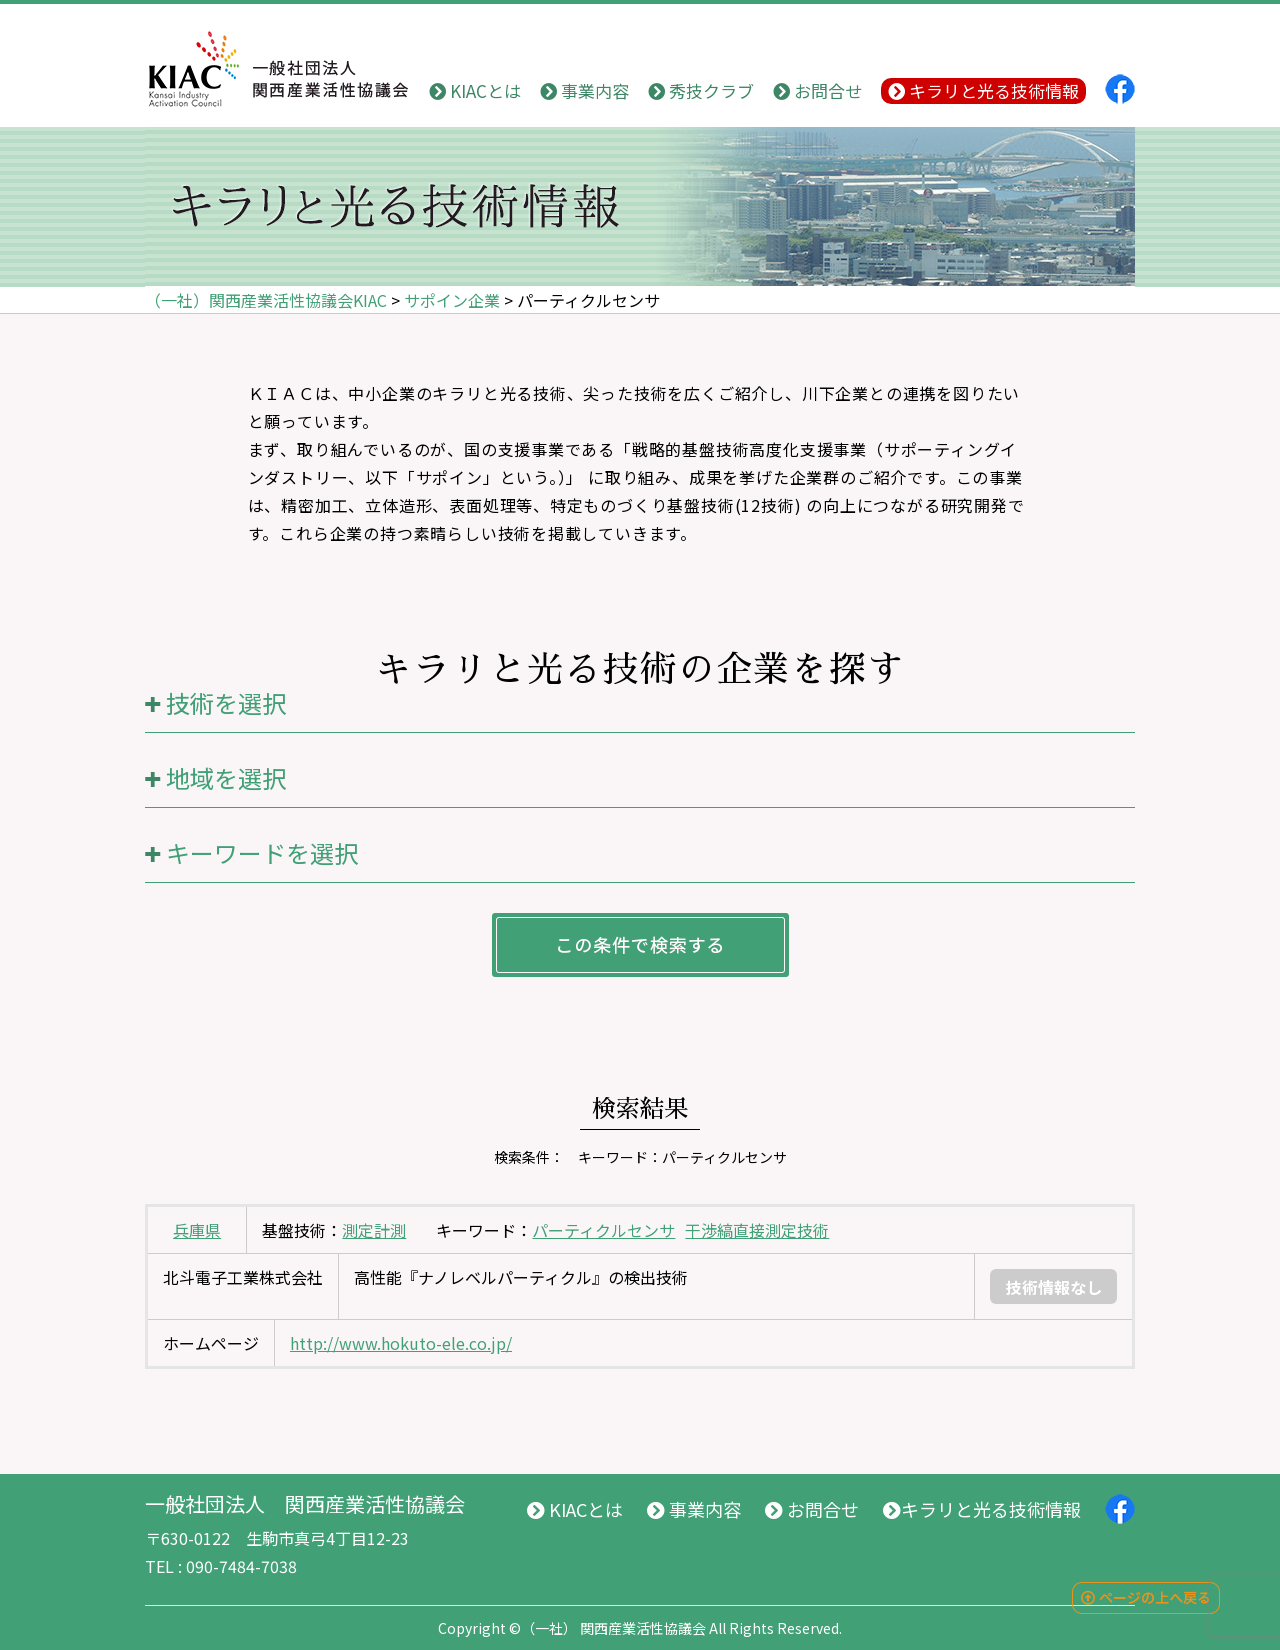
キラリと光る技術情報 (983, 90)
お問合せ (817, 90)
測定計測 (374, 1230)
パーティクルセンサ (603, 1230)
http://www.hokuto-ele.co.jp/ (401, 1343)
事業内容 (584, 90)
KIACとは (475, 90)
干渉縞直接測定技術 (757, 1230)
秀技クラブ (701, 90)
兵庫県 (197, 1230)
